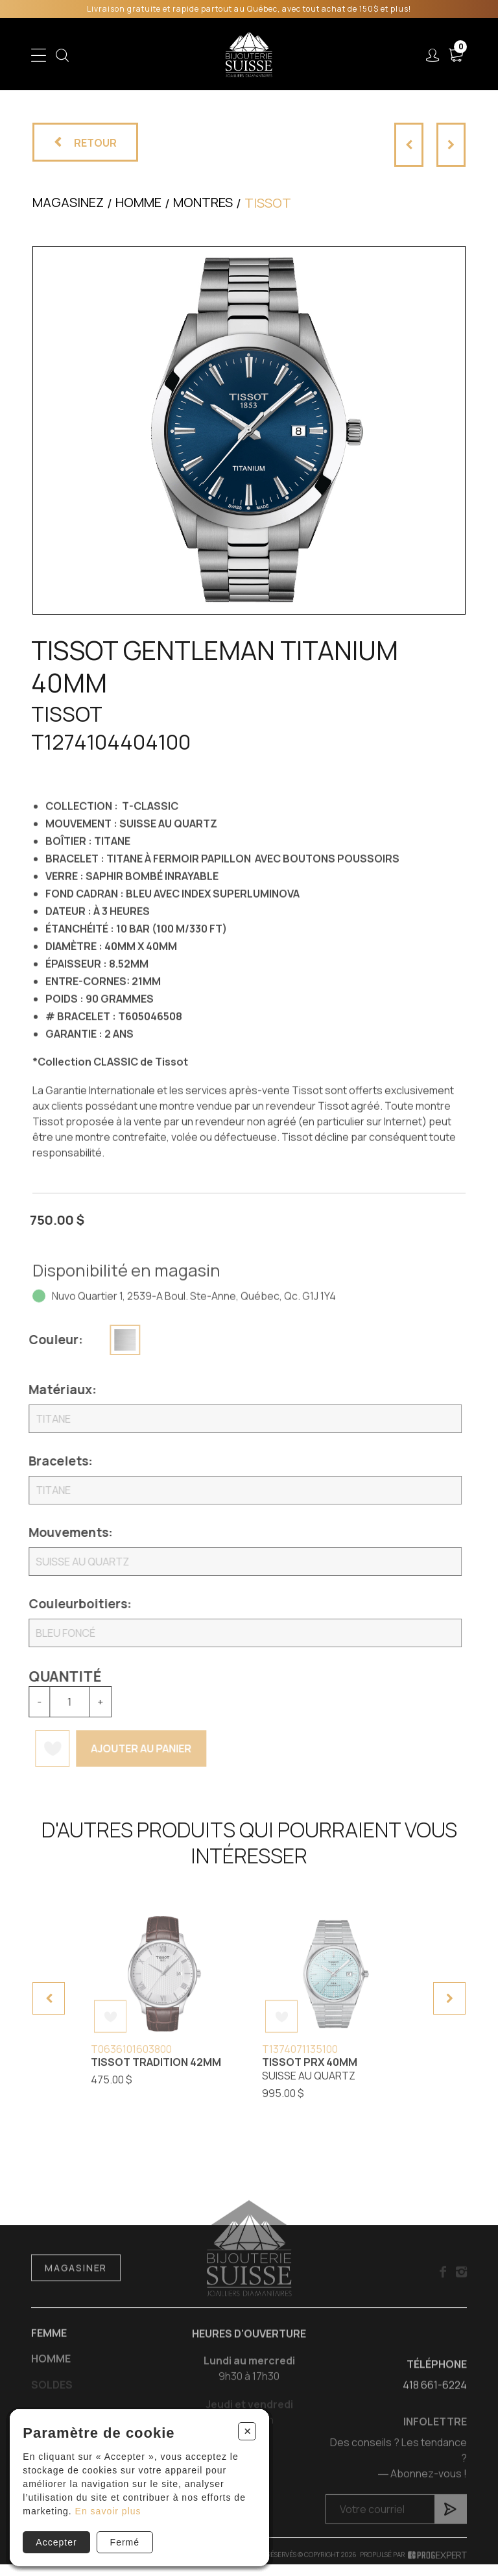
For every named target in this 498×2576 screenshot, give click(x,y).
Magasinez (68, 202)
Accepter (56, 2542)
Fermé (124, 2542)
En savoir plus (108, 2511)
